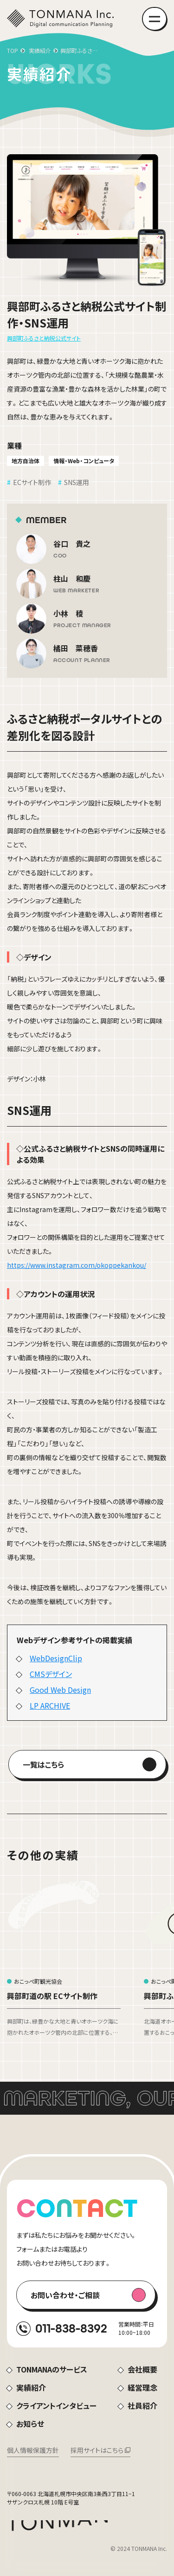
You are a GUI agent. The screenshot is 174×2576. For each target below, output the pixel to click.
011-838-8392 (71, 2328)
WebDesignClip (56, 1658)
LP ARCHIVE (50, 1705)
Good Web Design (60, 1689)
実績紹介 (40, 50)
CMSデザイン (51, 1673)
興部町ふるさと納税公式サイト (44, 338)
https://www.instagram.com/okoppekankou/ (76, 1265)
